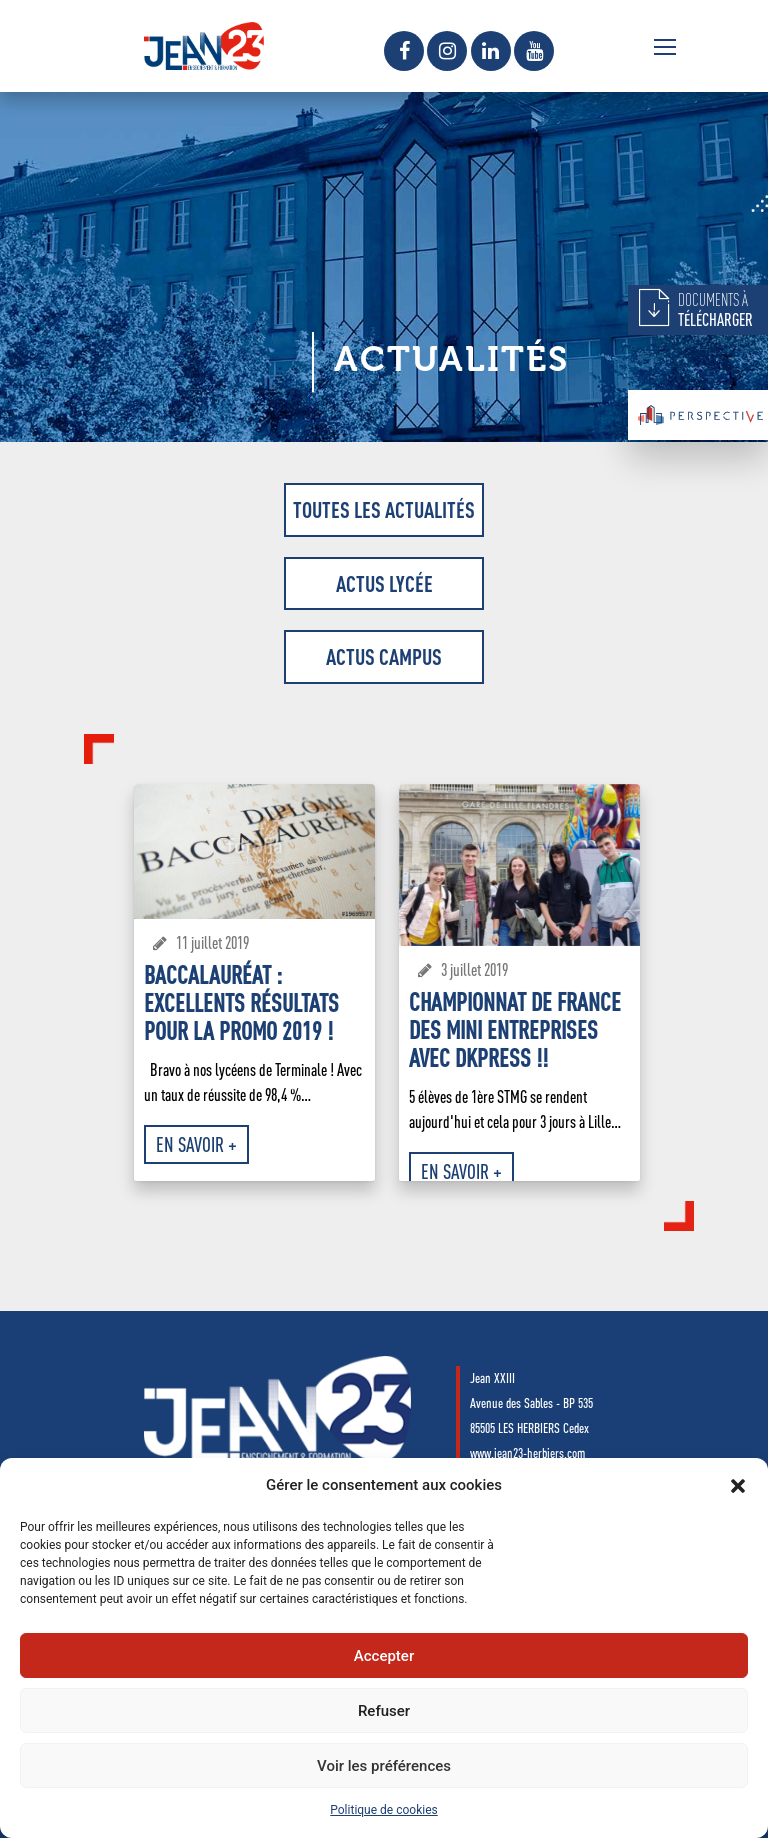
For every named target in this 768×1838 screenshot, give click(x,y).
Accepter (384, 1656)
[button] (738, 1486)
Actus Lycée (384, 583)
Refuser (384, 1711)
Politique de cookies (383, 1810)
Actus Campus (384, 656)
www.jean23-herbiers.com (527, 1453)
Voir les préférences (384, 1766)
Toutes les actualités (384, 509)
